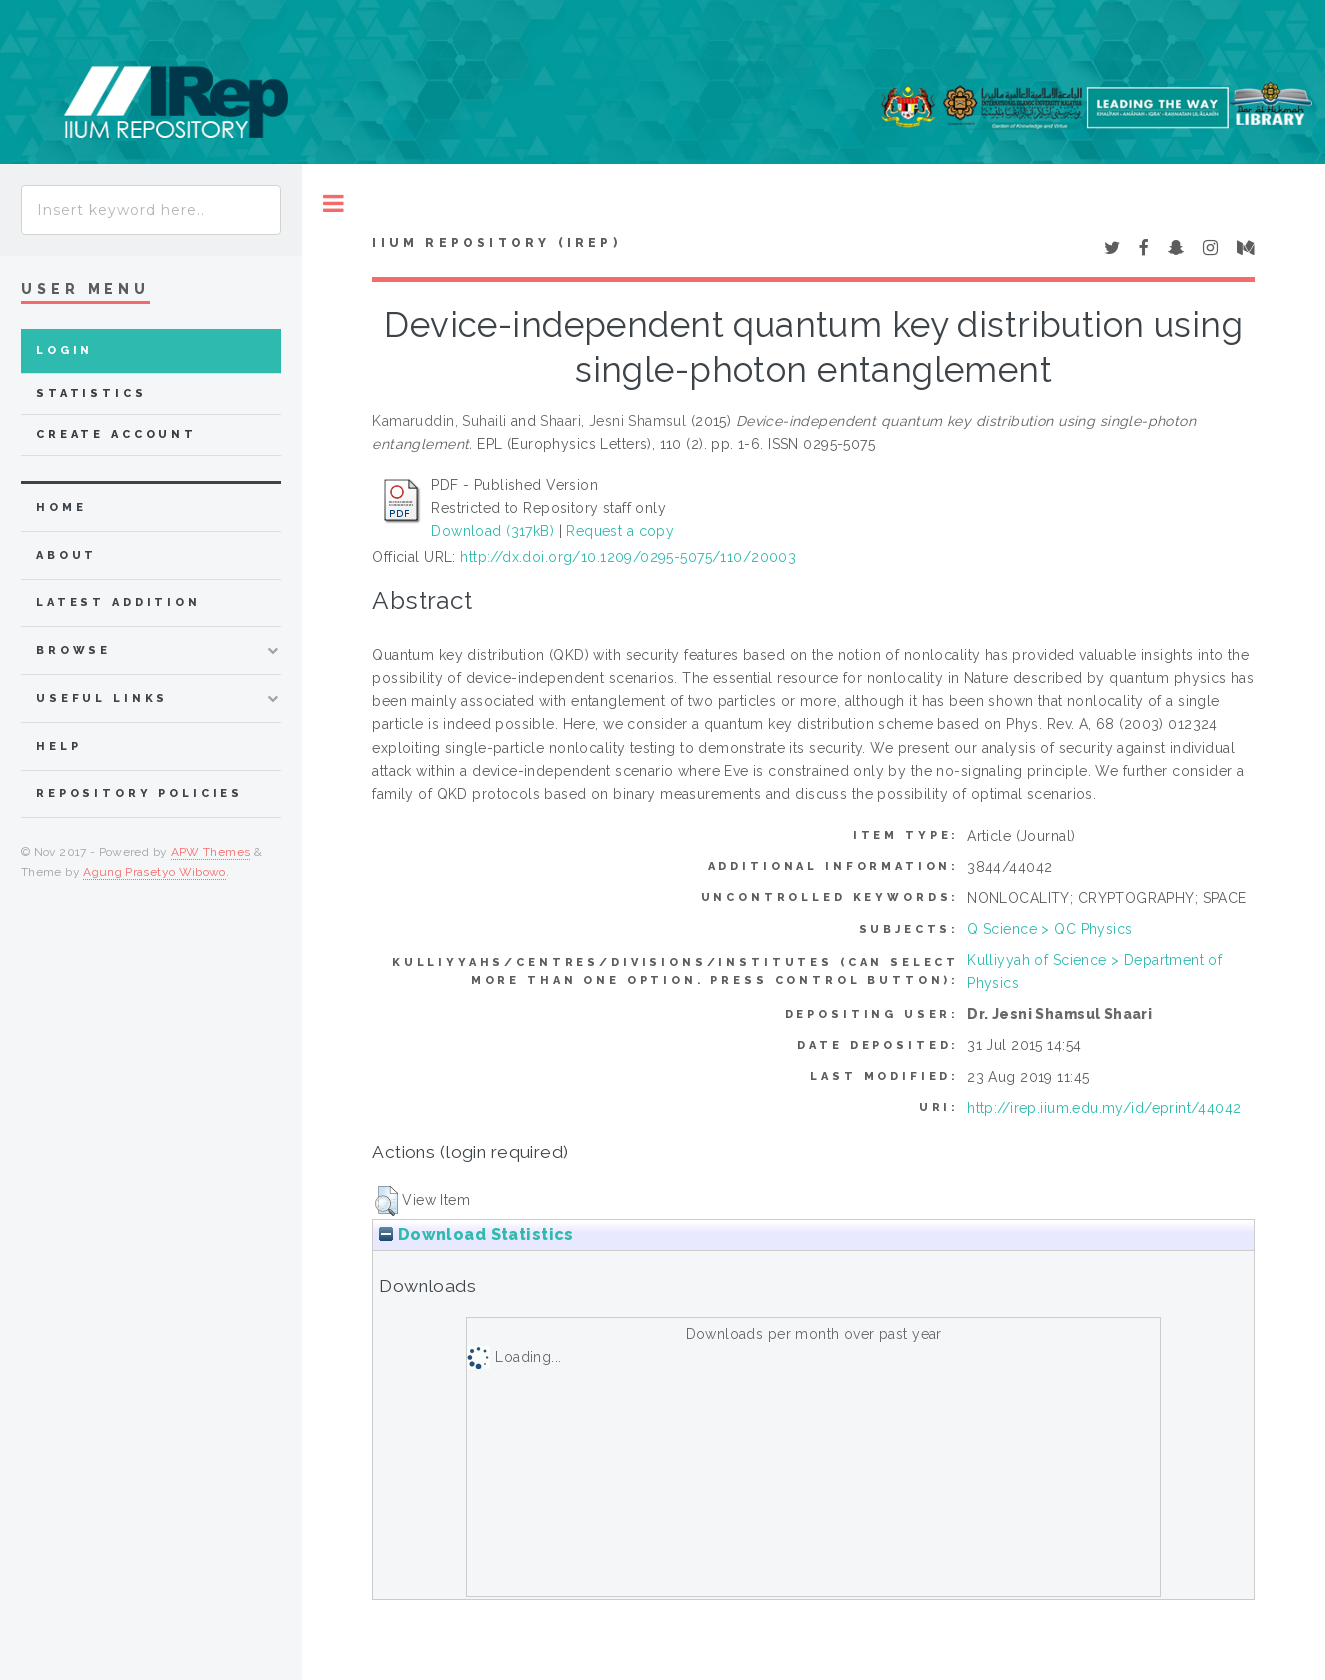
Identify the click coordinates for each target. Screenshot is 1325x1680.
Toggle (333, 203)
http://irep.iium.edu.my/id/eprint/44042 (1104, 1108)
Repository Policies (139, 793)
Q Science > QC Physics (1049, 929)
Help (58, 746)
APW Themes (211, 852)
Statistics (91, 393)
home (61, 507)
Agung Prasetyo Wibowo (154, 872)
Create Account (116, 434)
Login (64, 350)
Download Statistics (476, 1234)
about (66, 555)
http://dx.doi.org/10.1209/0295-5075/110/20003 (628, 557)
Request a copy (620, 531)
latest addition (118, 602)
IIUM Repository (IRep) (496, 243)
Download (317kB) (492, 531)
